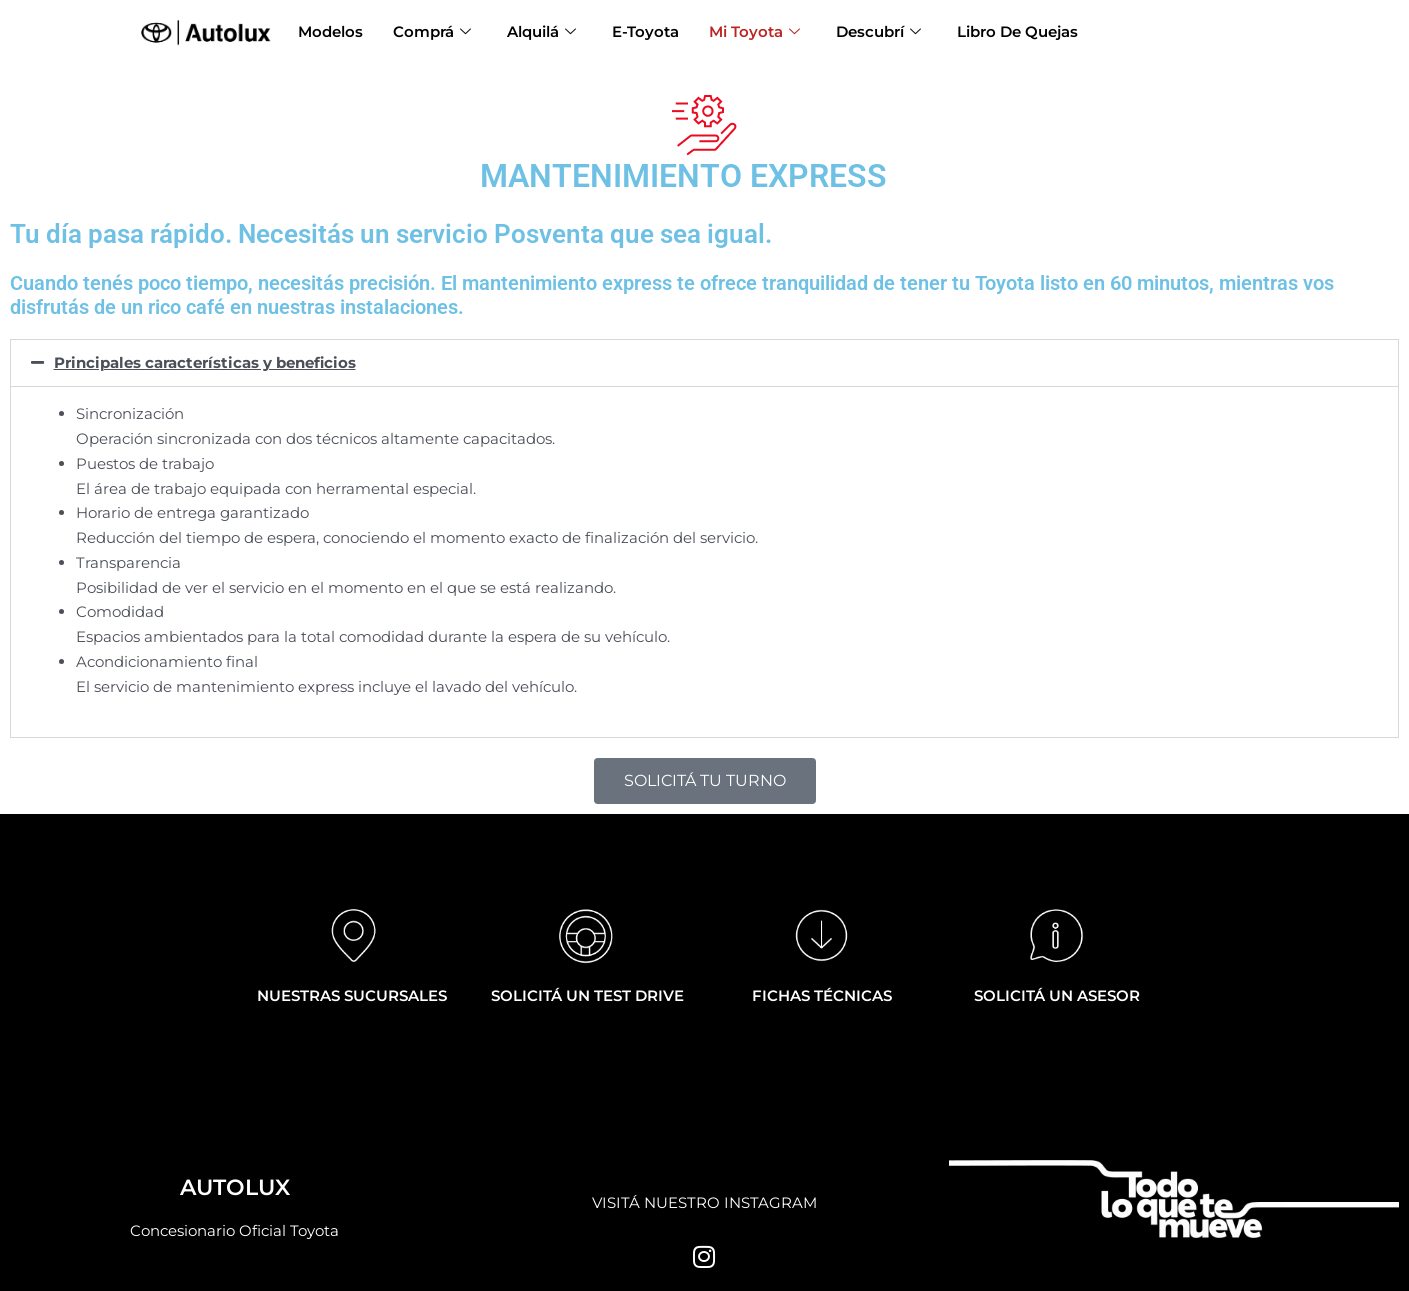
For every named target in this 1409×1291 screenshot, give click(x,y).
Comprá (432, 32)
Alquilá (541, 32)
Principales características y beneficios (205, 362)
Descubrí (878, 32)
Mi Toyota (754, 32)
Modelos (330, 31)
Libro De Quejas (1017, 31)
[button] (704, 362)
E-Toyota (645, 31)
